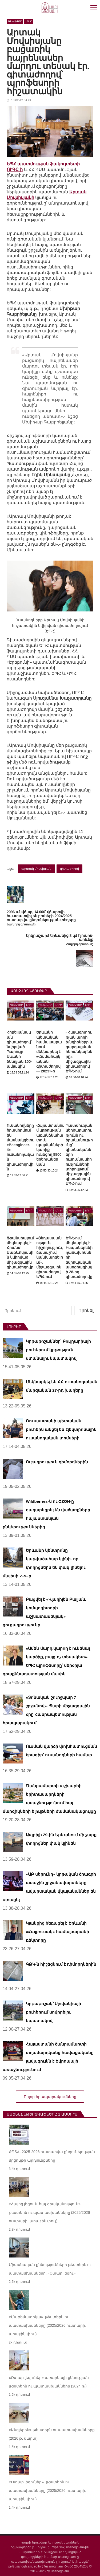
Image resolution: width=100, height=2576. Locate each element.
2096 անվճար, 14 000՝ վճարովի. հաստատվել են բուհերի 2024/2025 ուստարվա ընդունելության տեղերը (41, 916)
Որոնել (85, 1310)
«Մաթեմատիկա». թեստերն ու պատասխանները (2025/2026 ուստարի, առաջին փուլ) (47, 2325)
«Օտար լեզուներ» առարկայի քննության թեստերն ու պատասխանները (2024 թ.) (49, 2381)
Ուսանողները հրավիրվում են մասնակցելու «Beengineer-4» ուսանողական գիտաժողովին (20, 1147)
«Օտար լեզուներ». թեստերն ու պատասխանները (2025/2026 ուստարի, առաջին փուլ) (47, 2490)
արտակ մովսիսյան (36, 868)
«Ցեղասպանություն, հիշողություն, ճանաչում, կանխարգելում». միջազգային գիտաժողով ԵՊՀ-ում (49, 1257)
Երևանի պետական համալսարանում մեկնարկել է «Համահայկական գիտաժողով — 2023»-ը (49, 1051)
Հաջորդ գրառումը (79, 944)
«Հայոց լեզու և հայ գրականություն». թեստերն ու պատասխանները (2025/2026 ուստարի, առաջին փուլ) (49, 2212)
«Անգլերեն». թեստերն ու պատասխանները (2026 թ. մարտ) (52, 2434)
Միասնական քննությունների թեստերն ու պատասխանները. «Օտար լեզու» (50, 2269)
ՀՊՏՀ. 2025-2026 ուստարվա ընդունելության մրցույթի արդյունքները (52, 2156)
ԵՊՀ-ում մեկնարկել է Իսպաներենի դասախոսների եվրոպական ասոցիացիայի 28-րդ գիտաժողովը (79, 1257)
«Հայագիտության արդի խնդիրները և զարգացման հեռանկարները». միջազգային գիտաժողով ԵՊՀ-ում (79, 1051)
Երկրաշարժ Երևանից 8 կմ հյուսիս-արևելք (59, 938)
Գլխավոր (15, 21)
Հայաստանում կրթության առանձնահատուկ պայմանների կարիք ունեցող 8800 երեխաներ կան (50, 1144)
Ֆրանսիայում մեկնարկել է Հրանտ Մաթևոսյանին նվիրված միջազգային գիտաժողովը (20, 1252)
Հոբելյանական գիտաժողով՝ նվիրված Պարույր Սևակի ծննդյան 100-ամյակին (19, 1049)
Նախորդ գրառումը (21, 924)
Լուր (29, 21)
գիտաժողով (69, 868)
